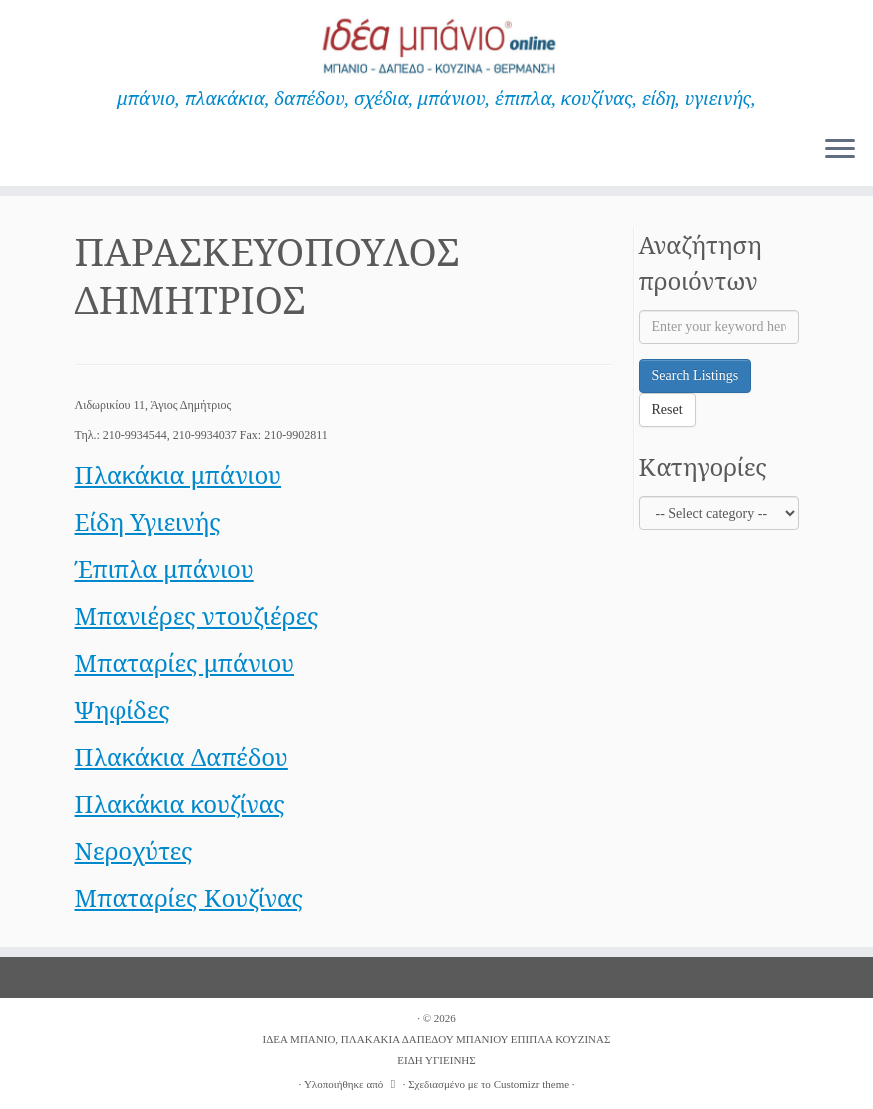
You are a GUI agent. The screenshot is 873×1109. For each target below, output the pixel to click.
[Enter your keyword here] (719, 327)
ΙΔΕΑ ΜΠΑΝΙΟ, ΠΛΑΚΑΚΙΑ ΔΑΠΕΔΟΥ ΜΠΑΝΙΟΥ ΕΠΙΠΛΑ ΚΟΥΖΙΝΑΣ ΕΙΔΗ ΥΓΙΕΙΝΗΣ (437, 1049)
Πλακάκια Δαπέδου (181, 756)
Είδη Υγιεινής (148, 521)
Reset (667, 409)
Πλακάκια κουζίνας (180, 803)
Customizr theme (531, 1084)
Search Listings (695, 375)
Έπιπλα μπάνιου (164, 568)
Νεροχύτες (134, 850)
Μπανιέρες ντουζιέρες (197, 615)
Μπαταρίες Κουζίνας (189, 897)
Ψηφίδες (122, 709)
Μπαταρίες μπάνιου (185, 662)
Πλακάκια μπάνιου (178, 474)
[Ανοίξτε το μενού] (840, 150)
